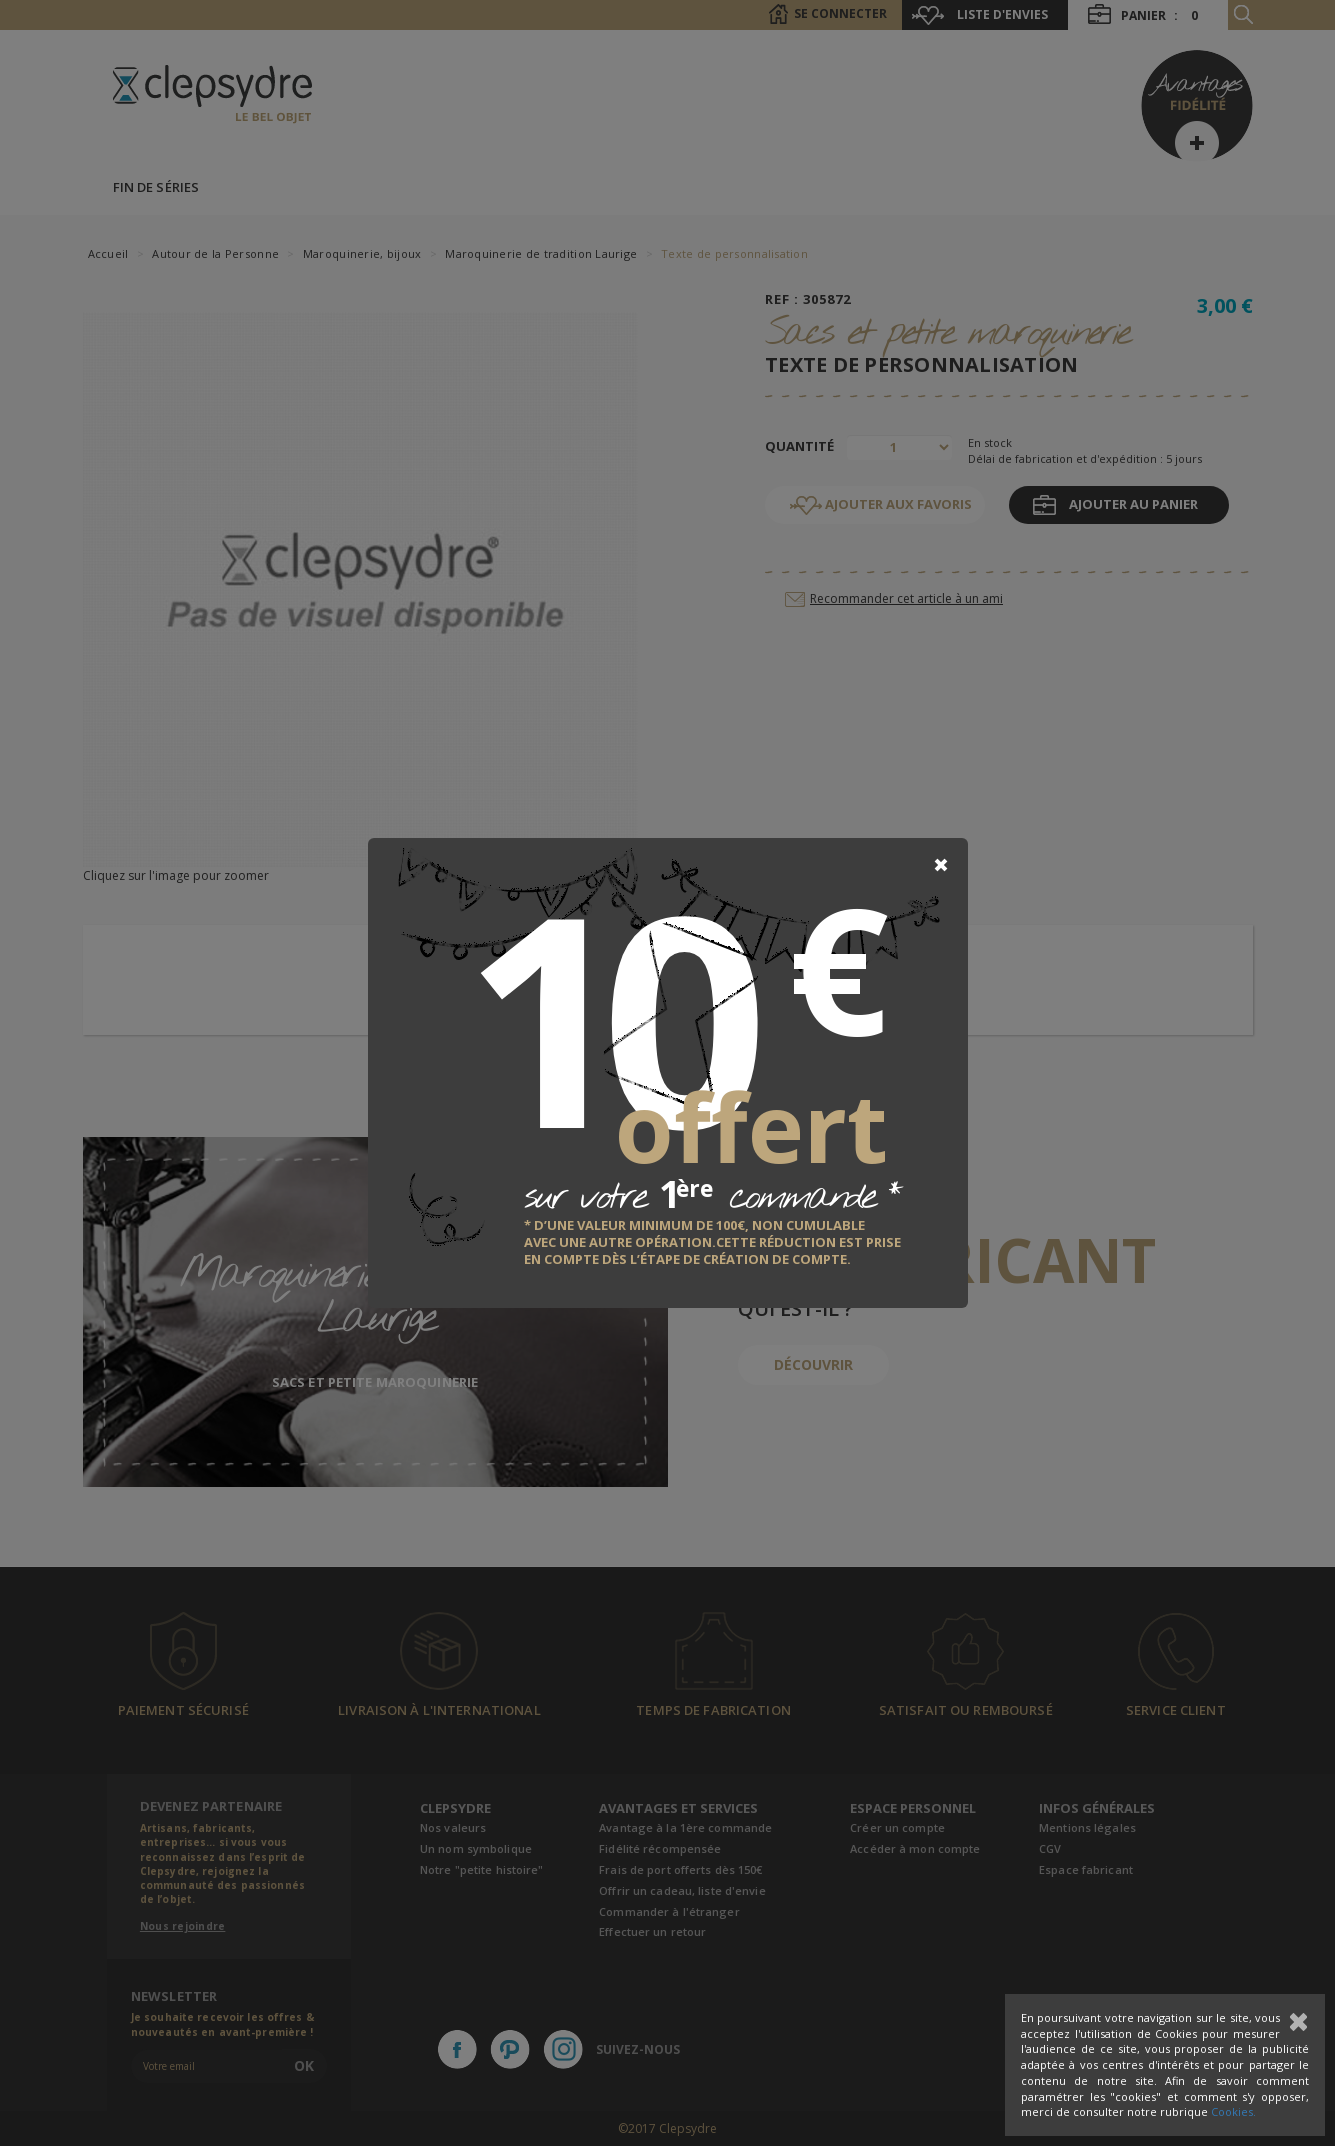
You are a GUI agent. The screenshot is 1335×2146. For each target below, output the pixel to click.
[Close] (941, 865)
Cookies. (1233, 2111)
